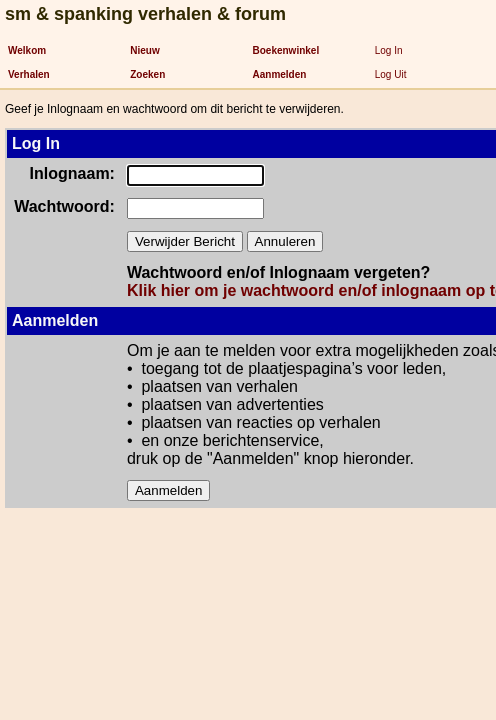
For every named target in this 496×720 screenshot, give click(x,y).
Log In (389, 50)
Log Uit (391, 74)
